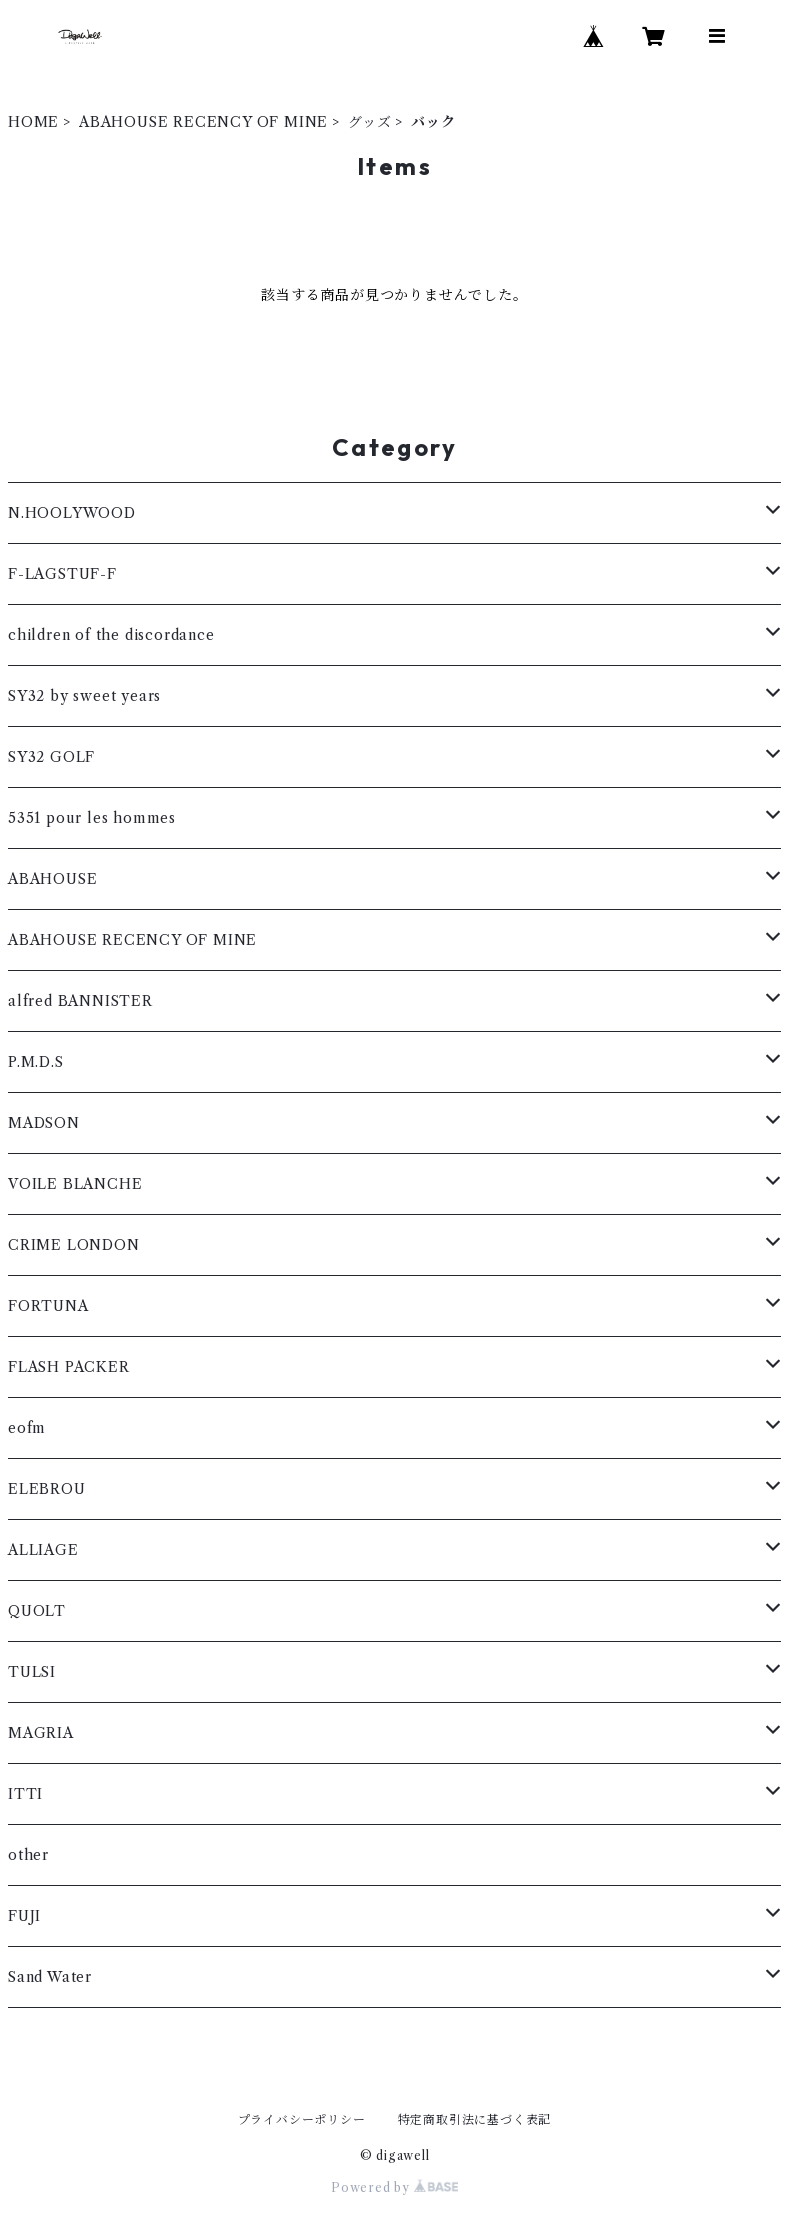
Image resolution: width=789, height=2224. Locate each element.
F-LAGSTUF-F (62, 574)
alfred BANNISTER (80, 1001)
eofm (27, 1428)
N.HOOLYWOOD (72, 513)
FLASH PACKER (69, 1367)
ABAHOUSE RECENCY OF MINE (203, 122)
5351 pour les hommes (92, 818)
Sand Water (50, 1977)
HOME (33, 122)
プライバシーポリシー (302, 2119)
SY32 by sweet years (84, 696)
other (28, 1855)
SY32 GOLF (51, 757)
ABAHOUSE (52, 879)
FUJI (24, 1916)
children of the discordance (111, 635)
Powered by (394, 2187)
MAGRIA (41, 1733)
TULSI (32, 1672)
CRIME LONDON (74, 1245)
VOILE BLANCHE (75, 1184)
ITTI (25, 1794)
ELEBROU (47, 1489)
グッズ (369, 122)
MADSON (44, 1123)
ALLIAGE (43, 1550)
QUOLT (37, 1611)
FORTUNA (48, 1306)
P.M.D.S (36, 1062)
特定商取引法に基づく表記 (475, 2119)
